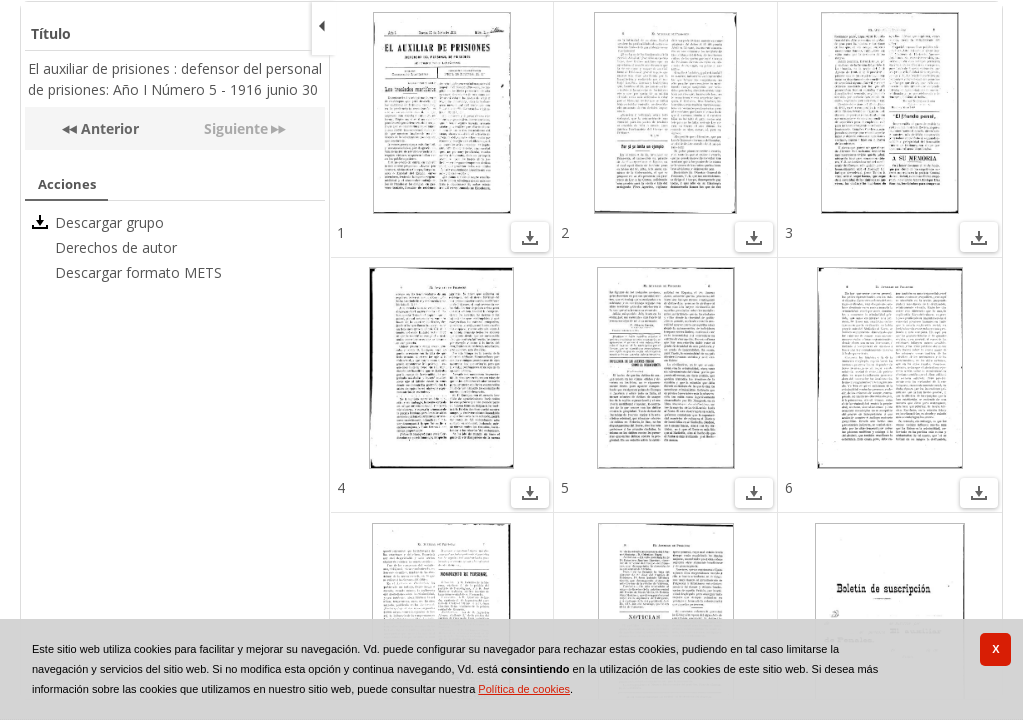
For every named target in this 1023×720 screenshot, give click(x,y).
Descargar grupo (109, 222)
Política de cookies (524, 689)
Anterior (108, 128)
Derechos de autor (116, 247)
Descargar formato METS (138, 272)
